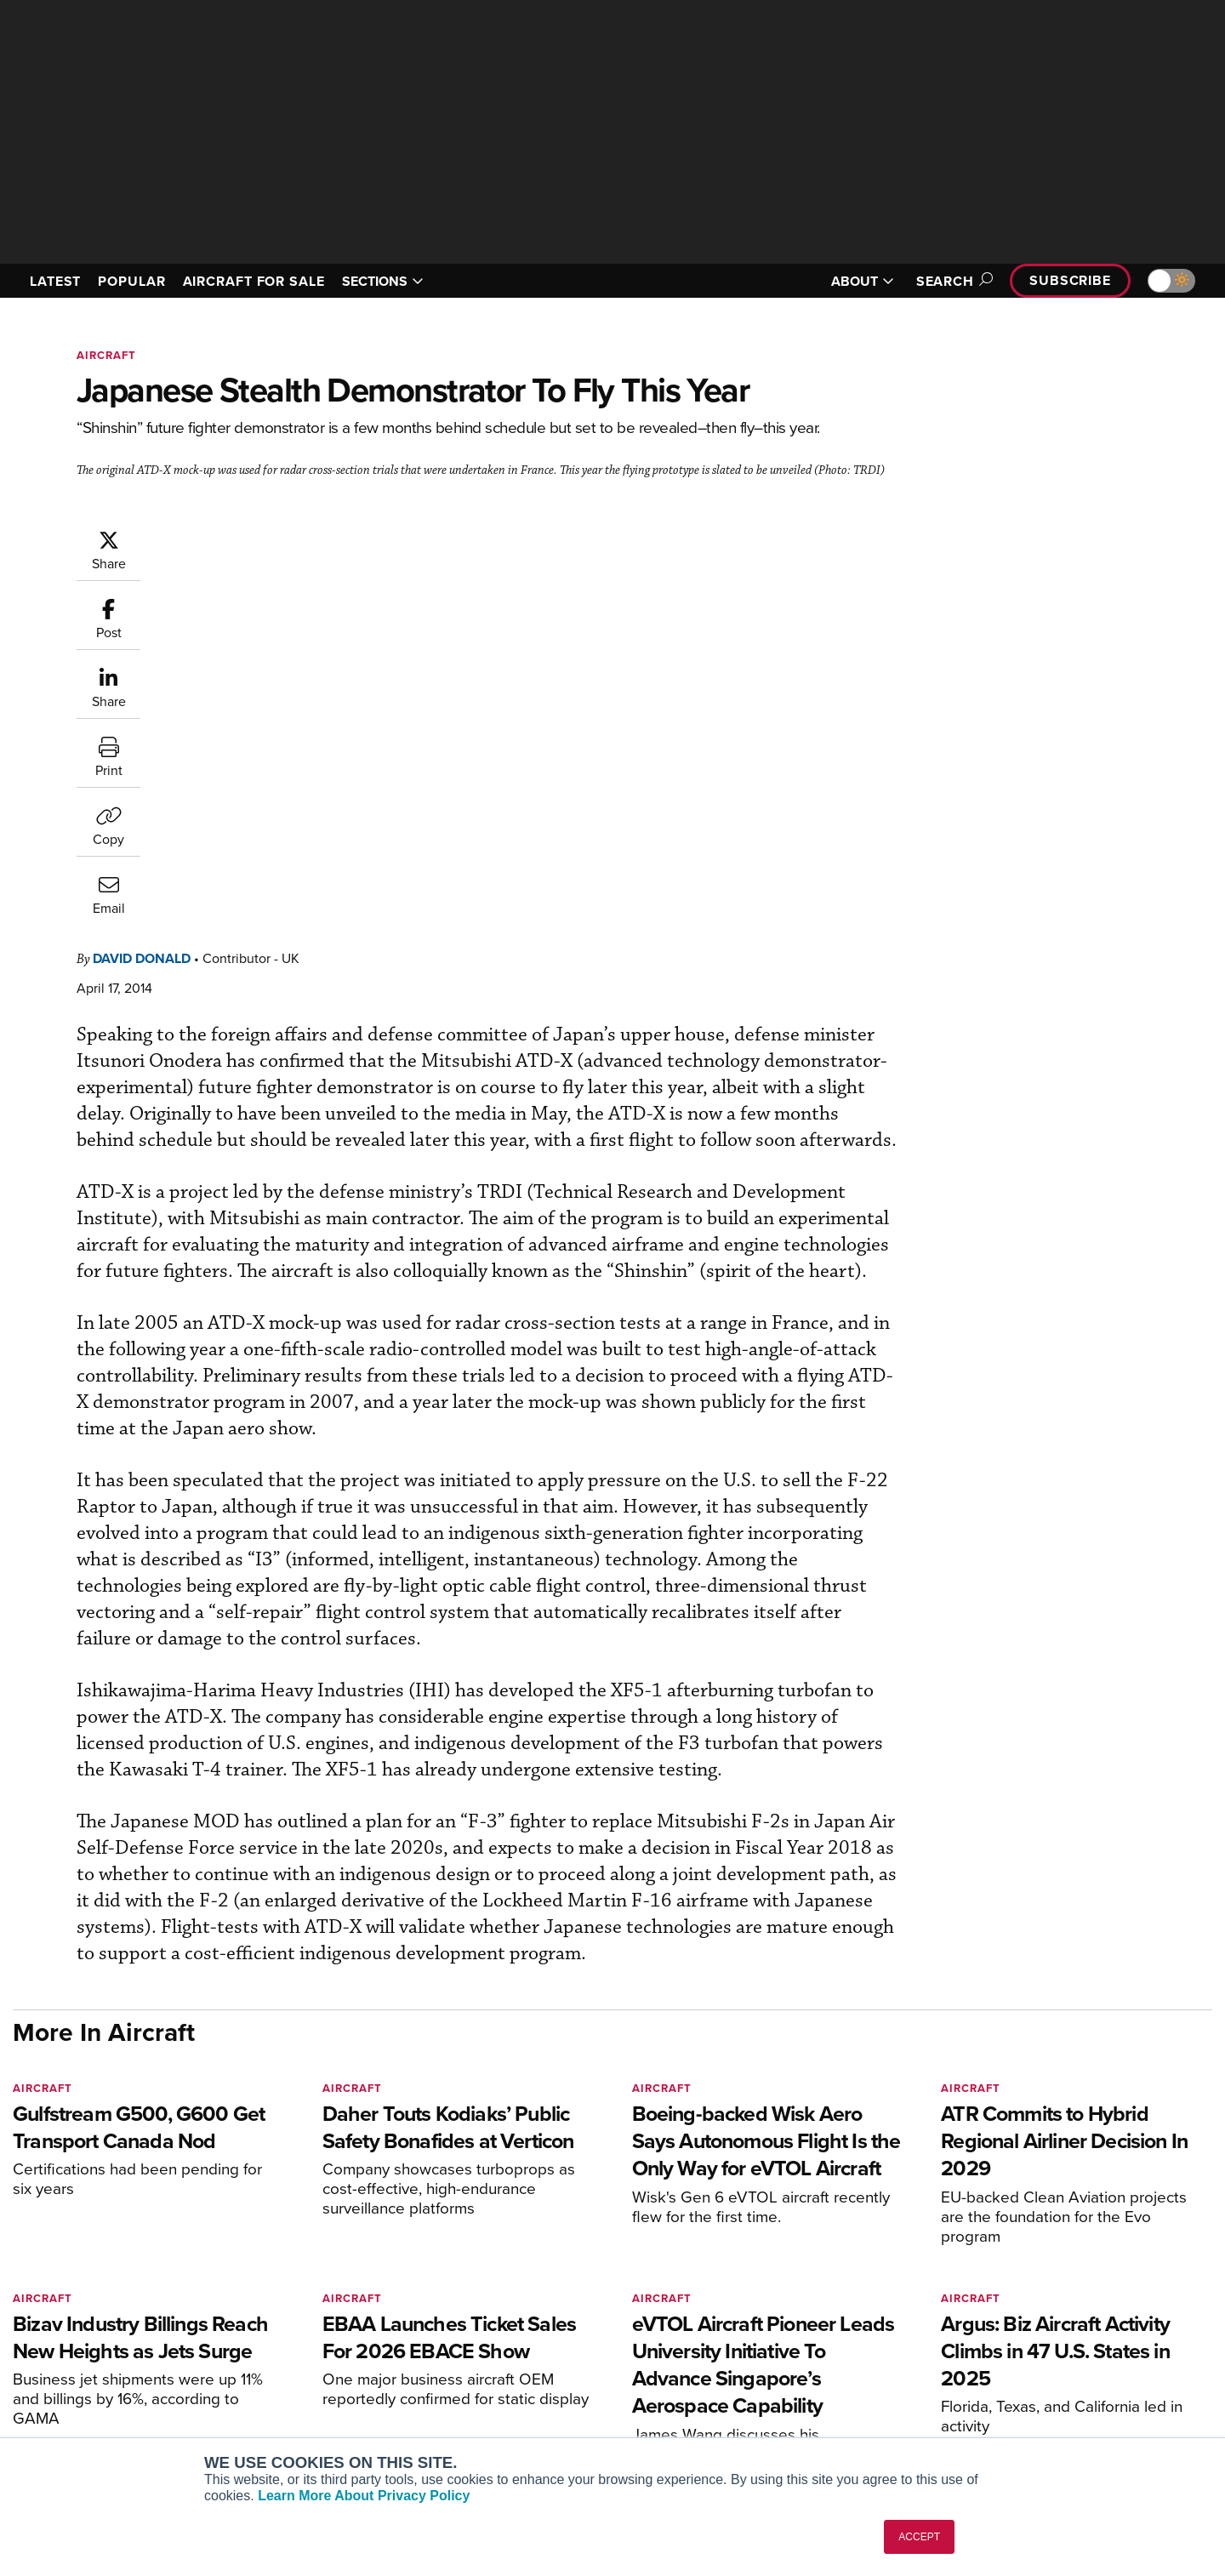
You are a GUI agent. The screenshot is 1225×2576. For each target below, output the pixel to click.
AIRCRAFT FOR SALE (254, 281)
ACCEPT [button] (919, 2537)
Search (952, 281)
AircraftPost (282, 2329)
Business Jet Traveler (308, 2352)
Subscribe (1070, 280)
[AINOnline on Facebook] (18, 2280)
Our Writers (1031, 2329)
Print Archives (784, 2307)
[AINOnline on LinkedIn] (118, 2280)
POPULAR (131, 281)
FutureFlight (272, 2375)
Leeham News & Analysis (318, 2436)
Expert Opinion (786, 2329)
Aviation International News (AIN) (341, 2307)
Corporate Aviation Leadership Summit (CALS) (346, 2405)
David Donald (244, 537)
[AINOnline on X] (85, 2280)
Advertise (1035, 2398)
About (1015, 2307)
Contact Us (1029, 2375)
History (1018, 2352)
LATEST (55, 281)
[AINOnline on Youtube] (50, 2280)
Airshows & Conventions (812, 2421)
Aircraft (106, 355)
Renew (511, 2352)
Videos (764, 2375)
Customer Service (541, 2329)
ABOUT (862, 281)
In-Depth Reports (791, 2352)
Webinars (770, 2398)
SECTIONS (383, 281)
